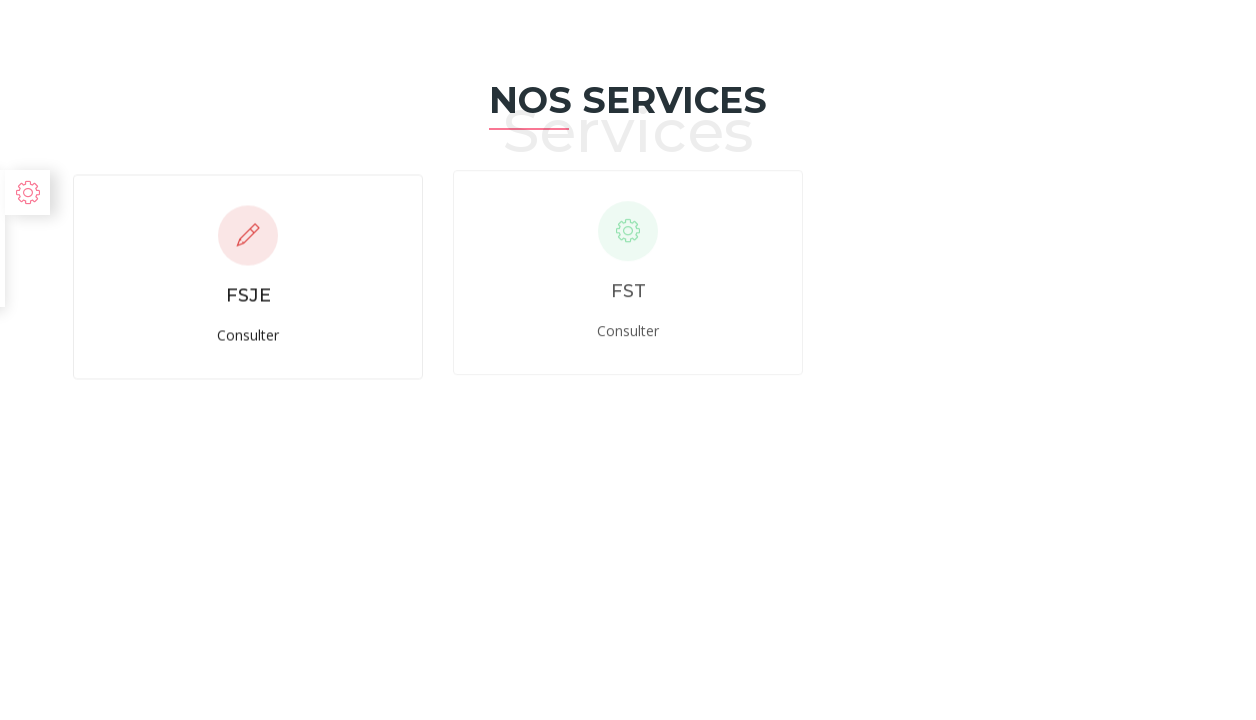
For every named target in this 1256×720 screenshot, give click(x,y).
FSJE (248, 295)
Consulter (248, 333)
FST (628, 289)
